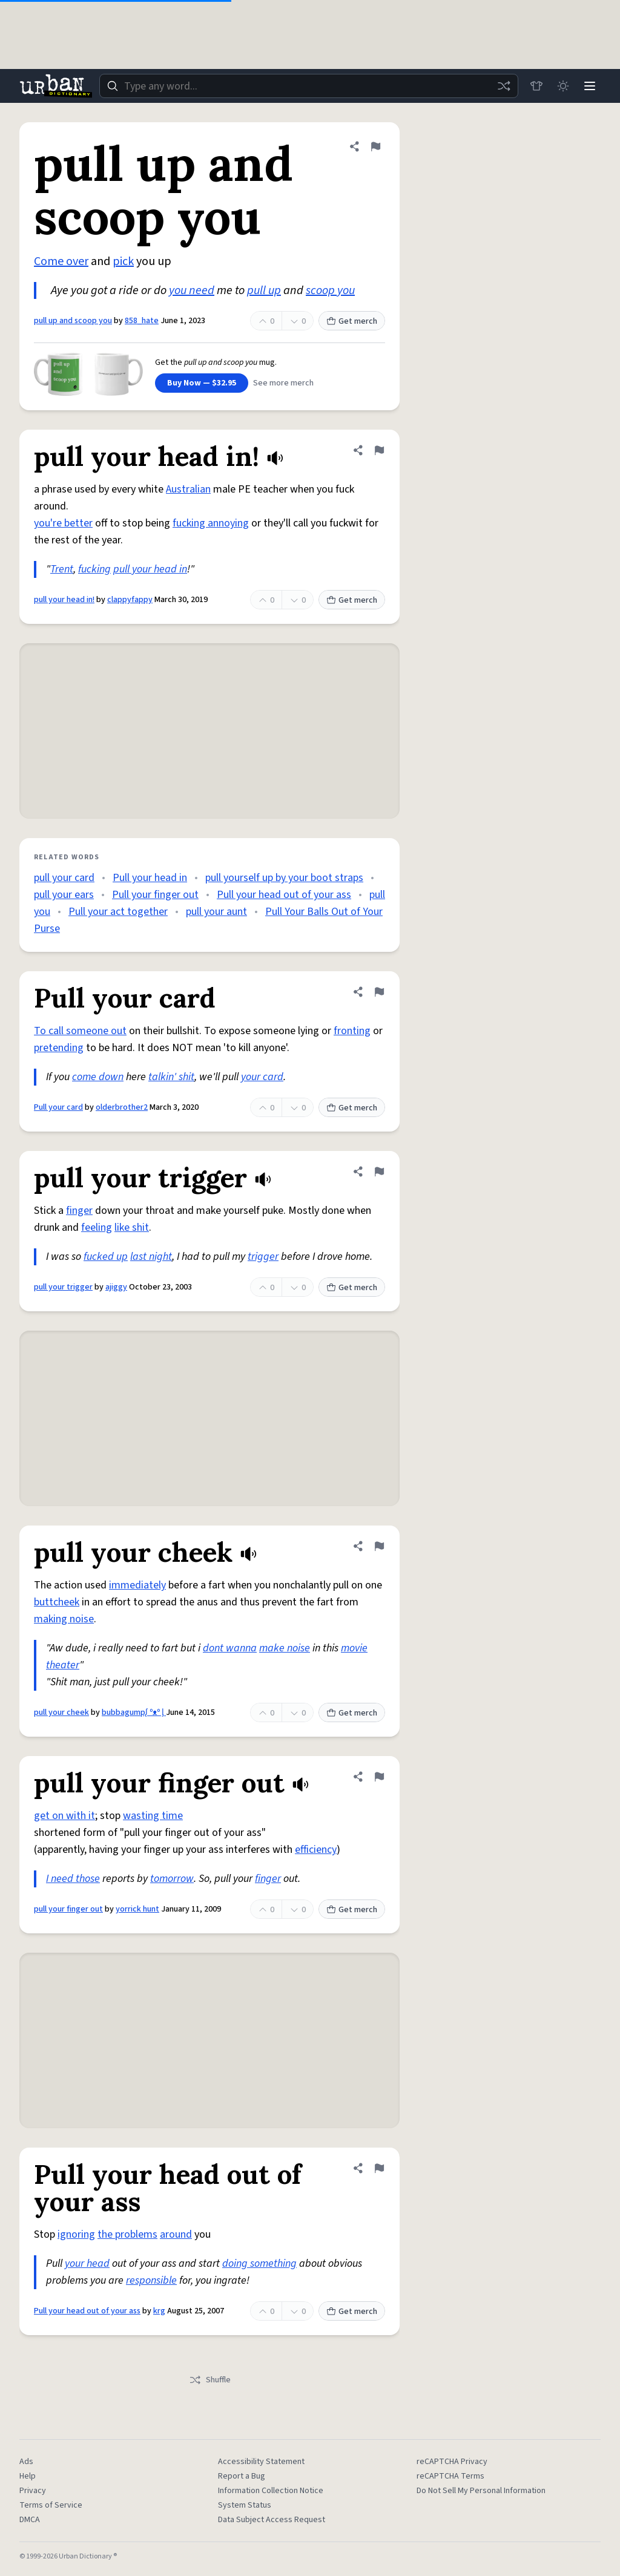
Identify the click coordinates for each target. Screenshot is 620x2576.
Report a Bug (241, 2476)
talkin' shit (171, 1076)
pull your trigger (63, 1287)
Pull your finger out (155, 894)
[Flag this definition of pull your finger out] (379, 1776)
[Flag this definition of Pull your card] (379, 991)
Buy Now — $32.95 (201, 383)
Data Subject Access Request (271, 2520)
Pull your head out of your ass (284, 894)
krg (159, 2311)
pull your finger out (68, 1909)
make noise (284, 1648)
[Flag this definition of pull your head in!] (379, 450)
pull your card (64, 877)
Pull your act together (118, 911)
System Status (244, 2505)
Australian (188, 489)
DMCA (29, 2520)
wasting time (153, 1815)
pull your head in (150, 569)
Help (27, 2476)
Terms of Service (50, 2505)
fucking (94, 569)
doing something (259, 2263)
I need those (73, 1878)
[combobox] (308, 86)
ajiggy (116, 1287)
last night (151, 1256)
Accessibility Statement (261, 2462)
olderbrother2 (122, 1107)
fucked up (106, 1256)
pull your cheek (61, 1712)
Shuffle (210, 2380)
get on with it (64, 1815)
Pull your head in (150, 877)
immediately (137, 1585)
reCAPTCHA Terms (450, 2476)
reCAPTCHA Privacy (452, 2462)
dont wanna (230, 1648)
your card (262, 1076)
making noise (64, 1619)
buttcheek (56, 1602)
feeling (96, 1227)
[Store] (536, 86)
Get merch (351, 321)
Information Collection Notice (270, 2491)
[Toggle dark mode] (563, 86)
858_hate (142, 321)
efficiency (316, 1849)
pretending (59, 1047)
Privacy (32, 2491)
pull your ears (64, 894)
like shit (131, 1227)
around (176, 2234)
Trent (61, 569)
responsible (151, 2280)
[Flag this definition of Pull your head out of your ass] (379, 2168)
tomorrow (172, 1878)
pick (123, 261)
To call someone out (80, 1030)
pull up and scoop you (73, 321)
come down (98, 1076)
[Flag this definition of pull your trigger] (379, 1171)
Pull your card (58, 1107)
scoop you (330, 290)
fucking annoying (211, 523)
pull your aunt (216, 911)
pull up (264, 290)
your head (87, 2263)
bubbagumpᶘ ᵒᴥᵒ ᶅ (134, 1712)
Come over (61, 261)
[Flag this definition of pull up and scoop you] (375, 146)
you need (191, 290)
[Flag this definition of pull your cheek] (379, 1546)
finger (79, 1210)
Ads (26, 2462)
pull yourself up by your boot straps (284, 877)
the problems (127, 2234)
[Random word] (503, 86)
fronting (352, 1030)
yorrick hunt (137, 1909)
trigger (263, 1256)
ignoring (76, 2234)
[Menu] (590, 86)
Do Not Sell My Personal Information (481, 2491)
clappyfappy (130, 600)
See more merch (283, 383)
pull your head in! (64, 600)
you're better (63, 523)
